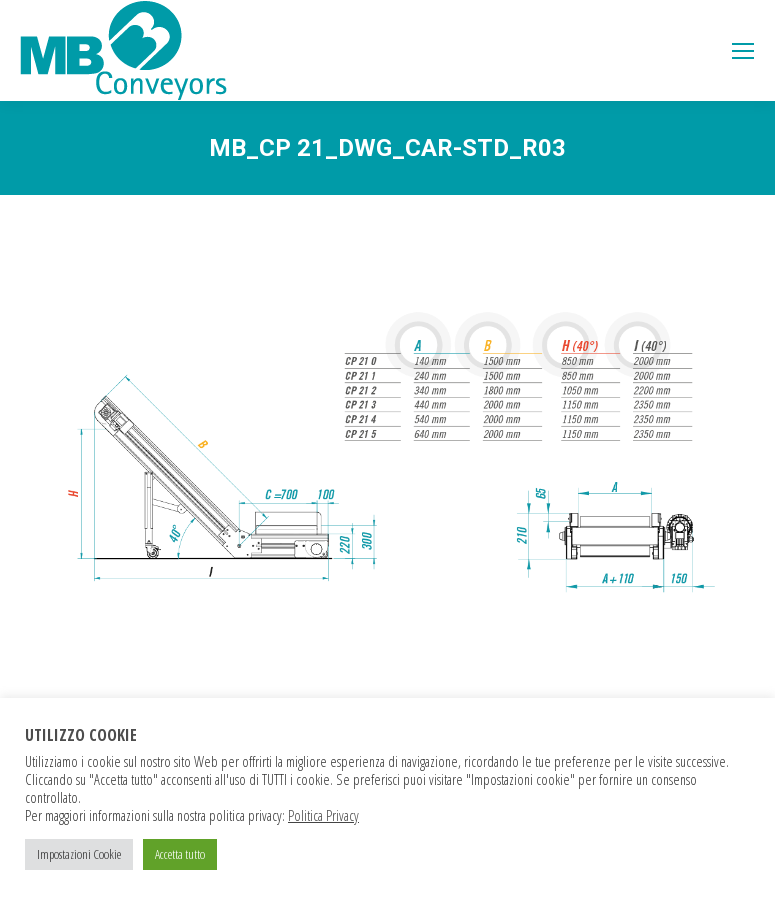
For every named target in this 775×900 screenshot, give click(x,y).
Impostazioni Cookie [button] (79, 854)
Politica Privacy (323, 815)
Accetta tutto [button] (180, 854)
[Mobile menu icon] (743, 51)
